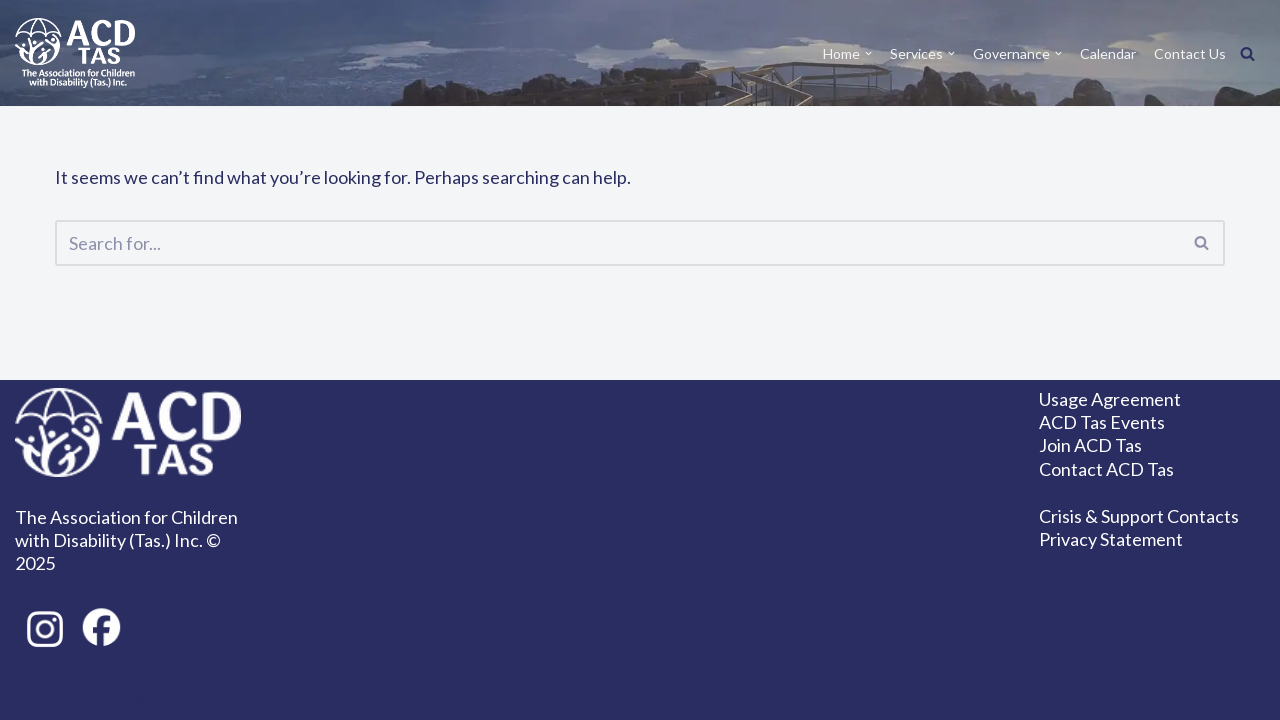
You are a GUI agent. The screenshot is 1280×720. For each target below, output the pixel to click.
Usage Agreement (1110, 399)
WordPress (251, 696)
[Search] (1247, 53)
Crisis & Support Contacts (1139, 516)
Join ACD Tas (1090, 445)
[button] (868, 53)
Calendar (1108, 53)
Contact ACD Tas (1106, 469)
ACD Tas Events (1102, 422)
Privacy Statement (1111, 539)
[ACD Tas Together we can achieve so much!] (75, 53)
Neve (76, 696)
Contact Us (1190, 53)
